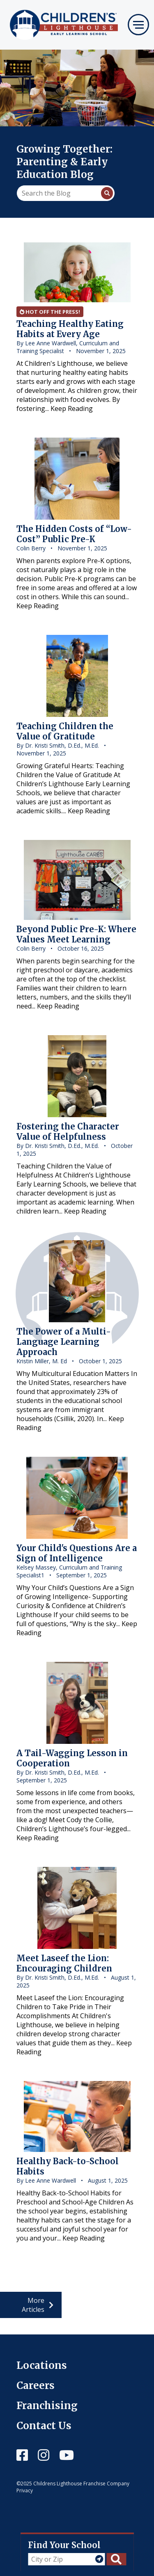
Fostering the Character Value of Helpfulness (67, 1131)
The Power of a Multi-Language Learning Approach (63, 1341)
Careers (35, 2385)
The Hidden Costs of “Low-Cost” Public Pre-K (74, 534)
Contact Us (43, 2425)
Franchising (47, 2405)
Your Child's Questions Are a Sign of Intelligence (76, 1553)
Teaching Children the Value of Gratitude (64, 731)
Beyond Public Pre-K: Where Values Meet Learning (76, 934)
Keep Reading (72, 408)
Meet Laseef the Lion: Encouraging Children (64, 1963)
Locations (41, 2365)
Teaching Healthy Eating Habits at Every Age (70, 329)
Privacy (24, 2490)
